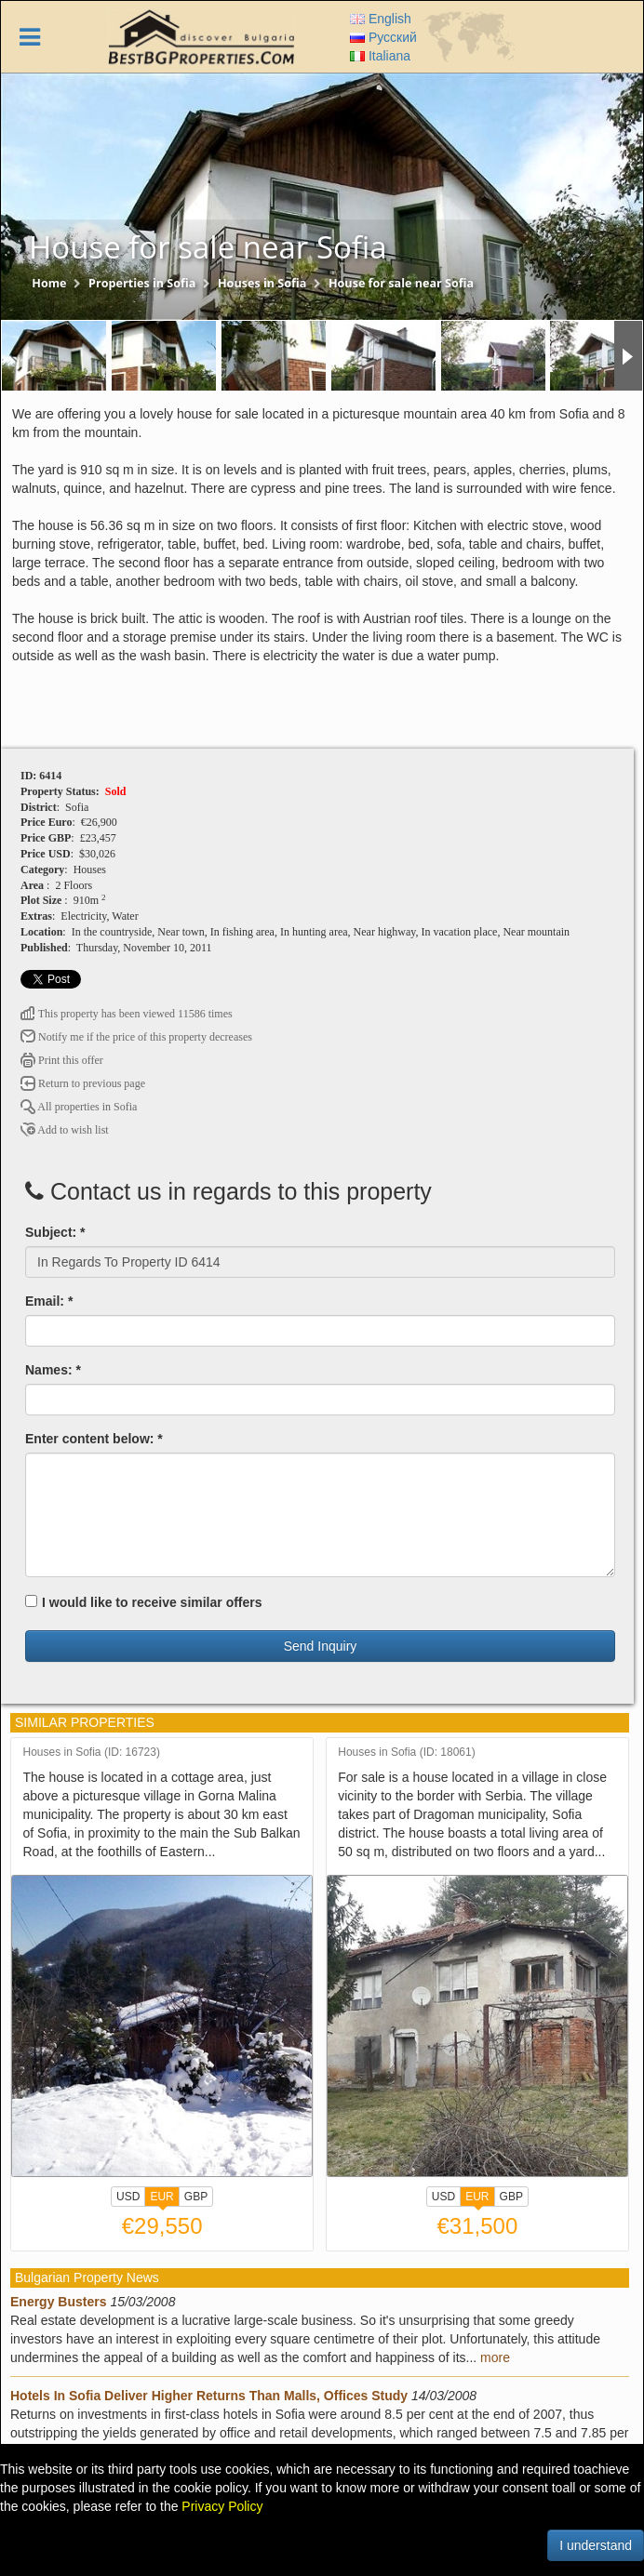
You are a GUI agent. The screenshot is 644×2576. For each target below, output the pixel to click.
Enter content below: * (94, 1438)
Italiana (380, 55)
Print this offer (61, 1060)
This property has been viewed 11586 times (126, 1013)
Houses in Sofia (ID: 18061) (406, 1752)
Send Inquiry (320, 1646)
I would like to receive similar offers (143, 1602)
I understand (595, 2545)
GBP (196, 2196)
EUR (161, 2198)
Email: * (49, 1301)
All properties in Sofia (78, 1106)
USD (128, 2196)
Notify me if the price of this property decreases (136, 1036)
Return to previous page (82, 1083)
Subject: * (55, 1232)
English (380, 18)
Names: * (53, 1369)
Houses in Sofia (262, 283)
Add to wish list (64, 1129)
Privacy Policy (221, 2506)
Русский (383, 37)
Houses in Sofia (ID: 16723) (91, 1752)
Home (49, 283)
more (495, 2357)
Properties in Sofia (141, 283)
